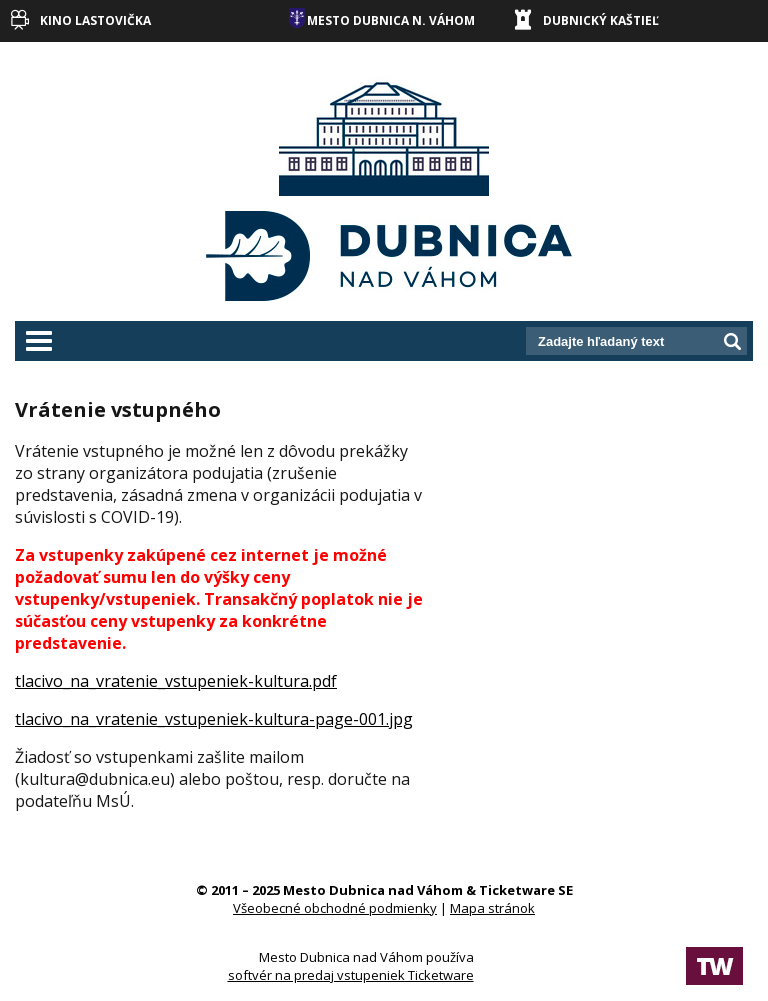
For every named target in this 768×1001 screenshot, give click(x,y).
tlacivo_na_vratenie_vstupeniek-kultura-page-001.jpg (214, 719)
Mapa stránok (492, 908)
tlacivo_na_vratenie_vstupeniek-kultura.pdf (176, 681)
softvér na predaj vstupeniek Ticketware (351, 975)
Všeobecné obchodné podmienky (335, 908)
